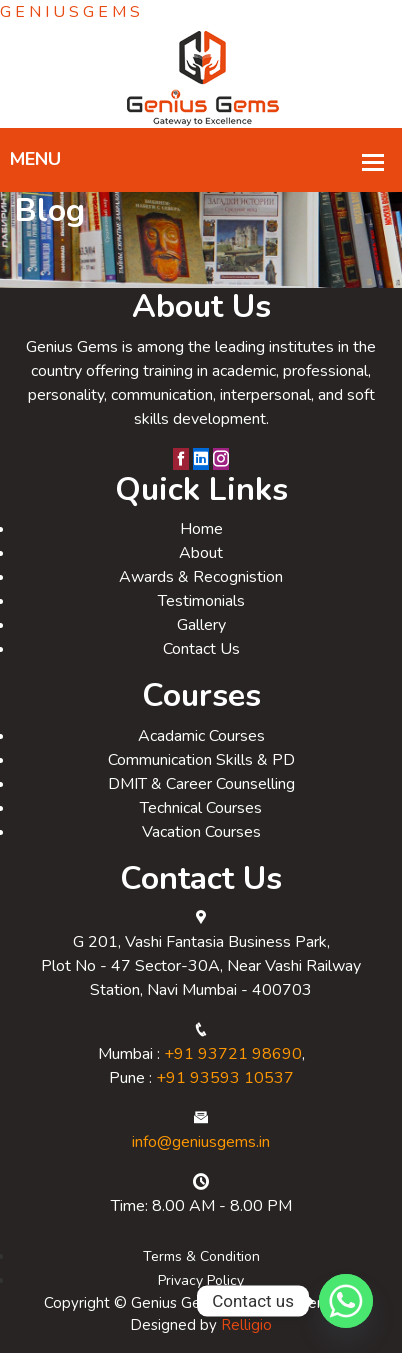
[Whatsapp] (346, 1301)
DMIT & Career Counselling (201, 784)
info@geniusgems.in (201, 1142)
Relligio (246, 1325)
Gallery (201, 625)
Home (201, 529)
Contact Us (201, 649)
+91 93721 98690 (233, 1054)
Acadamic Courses (201, 736)
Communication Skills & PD (201, 760)
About (201, 553)
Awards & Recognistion (201, 577)
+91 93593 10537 (225, 1078)
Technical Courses (201, 808)
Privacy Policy (201, 1280)
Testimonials (201, 601)
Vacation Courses (201, 832)
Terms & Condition (201, 1256)
